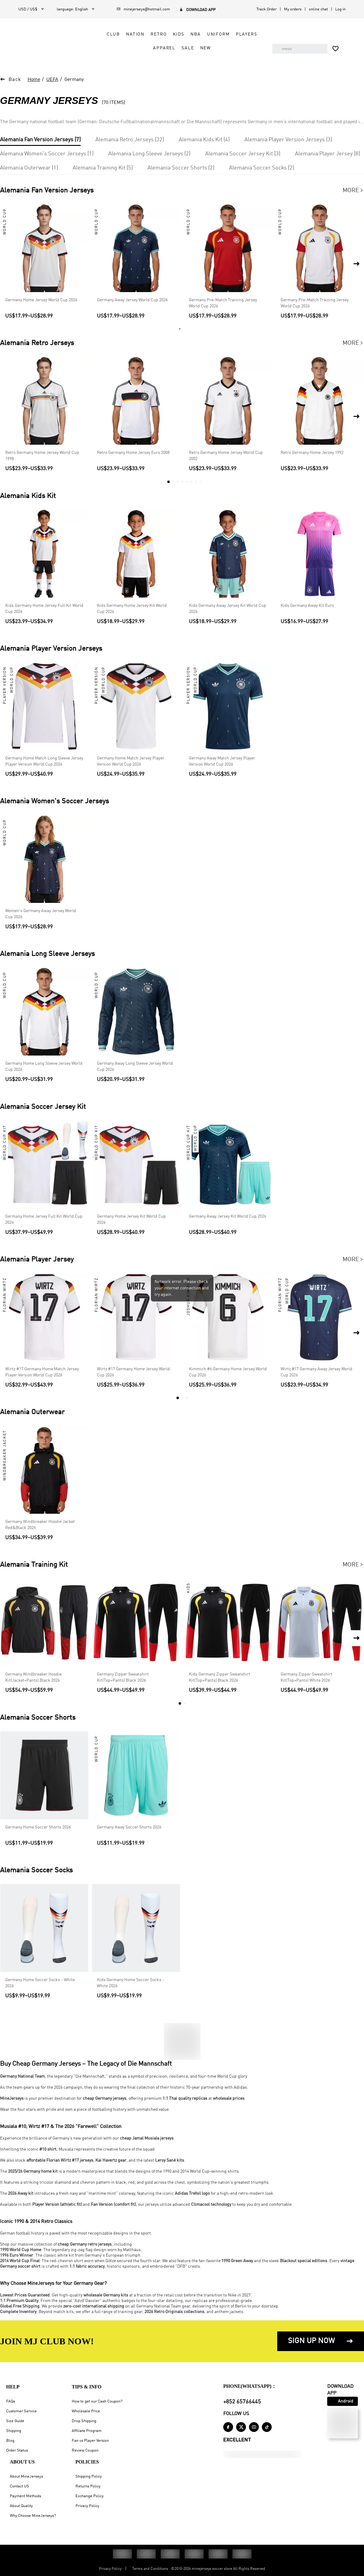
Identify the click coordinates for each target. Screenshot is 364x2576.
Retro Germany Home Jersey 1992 (312, 453)
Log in (340, 9)
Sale (183, 48)
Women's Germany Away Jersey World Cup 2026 (40, 914)
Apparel (159, 48)
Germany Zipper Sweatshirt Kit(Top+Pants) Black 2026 (123, 1677)
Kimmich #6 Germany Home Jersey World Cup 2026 (228, 1372)
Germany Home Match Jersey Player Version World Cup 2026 (130, 761)
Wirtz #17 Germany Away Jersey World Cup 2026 (316, 1372)
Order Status (17, 2450)
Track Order (266, 9)
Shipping (13, 2431)
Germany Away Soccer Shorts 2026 (129, 1827)
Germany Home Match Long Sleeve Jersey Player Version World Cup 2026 (44, 761)
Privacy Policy (87, 2506)
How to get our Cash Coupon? (97, 2401)
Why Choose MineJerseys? (33, 2516)
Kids (173, 34)
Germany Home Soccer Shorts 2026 (38, 1827)
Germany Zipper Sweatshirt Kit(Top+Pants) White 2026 (306, 1677)
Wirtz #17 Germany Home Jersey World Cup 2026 (133, 1372)
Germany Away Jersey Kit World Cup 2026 (227, 1216)
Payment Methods (25, 2496)
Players (241, 34)
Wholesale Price (86, 2411)
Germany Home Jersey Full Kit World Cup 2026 (43, 1219)
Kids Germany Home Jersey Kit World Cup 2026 (132, 608)
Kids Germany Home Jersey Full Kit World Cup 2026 (44, 608)
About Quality (21, 2506)
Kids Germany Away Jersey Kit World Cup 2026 (227, 608)
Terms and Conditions (150, 2569)
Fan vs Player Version (90, 2441)
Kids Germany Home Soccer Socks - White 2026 (130, 1983)
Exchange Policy (89, 2496)
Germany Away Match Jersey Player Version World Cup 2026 (222, 761)
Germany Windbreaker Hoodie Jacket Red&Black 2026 (40, 1525)
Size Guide (15, 2421)
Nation (130, 34)
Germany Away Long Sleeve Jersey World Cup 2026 (135, 1067)
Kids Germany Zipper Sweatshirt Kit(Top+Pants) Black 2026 (219, 1677)
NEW (200, 48)
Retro (154, 34)
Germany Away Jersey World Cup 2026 (132, 300)
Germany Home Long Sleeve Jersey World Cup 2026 (43, 1067)
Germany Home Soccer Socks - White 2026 (40, 1983)
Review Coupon (85, 2450)
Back (15, 79)
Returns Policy (88, 2486)
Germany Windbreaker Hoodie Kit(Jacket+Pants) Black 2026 (33, 1677)
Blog (10, 2441)
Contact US (19, 2486)
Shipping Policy (88, 2477)
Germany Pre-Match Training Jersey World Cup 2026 (223, 303)
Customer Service (21, 2411)
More (353, 191)
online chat (318, 9)
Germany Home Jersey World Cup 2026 (41, 300)
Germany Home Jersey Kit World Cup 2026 (131, 1219)
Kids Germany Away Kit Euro (307, 605)
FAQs (10, 2401)
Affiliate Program (87, 2431)
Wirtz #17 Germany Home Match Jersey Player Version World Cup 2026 (42, 1372)
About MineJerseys (26, 2477)
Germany (74, 79)
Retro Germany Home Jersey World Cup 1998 (42, 456)
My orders (292, 9)
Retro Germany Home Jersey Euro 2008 (133, 453)
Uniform (213, 34)
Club (108, 34)
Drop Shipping (84, 2421)
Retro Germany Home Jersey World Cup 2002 (226, 456)
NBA (191, 34)
